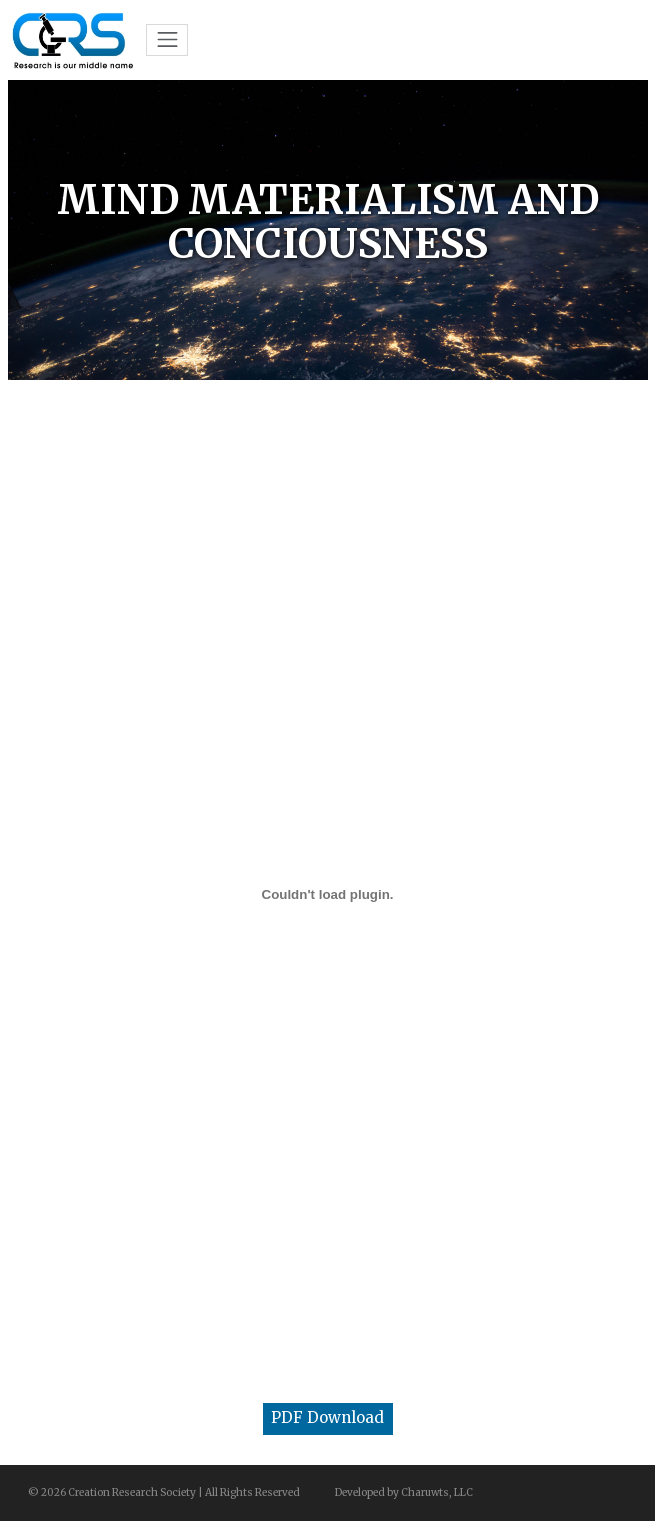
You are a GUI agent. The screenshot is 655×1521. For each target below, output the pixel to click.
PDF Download (327, 1417)
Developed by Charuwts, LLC (404, 1492)
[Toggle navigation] (167, 40)
